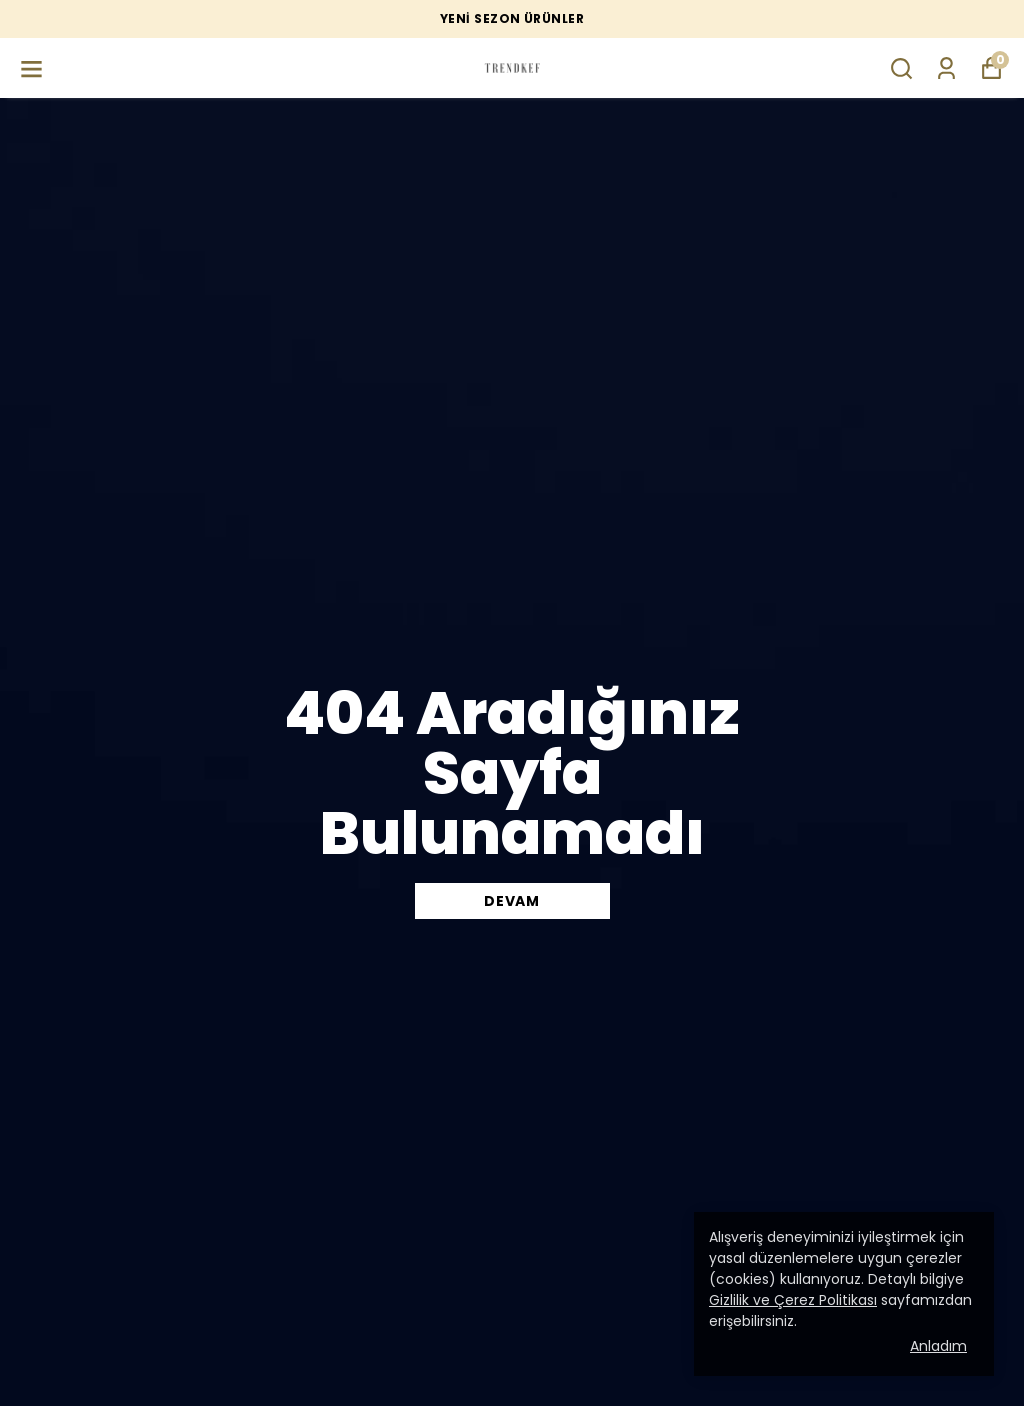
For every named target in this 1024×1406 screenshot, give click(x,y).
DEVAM (512, 901)
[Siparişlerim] (946, 68)
